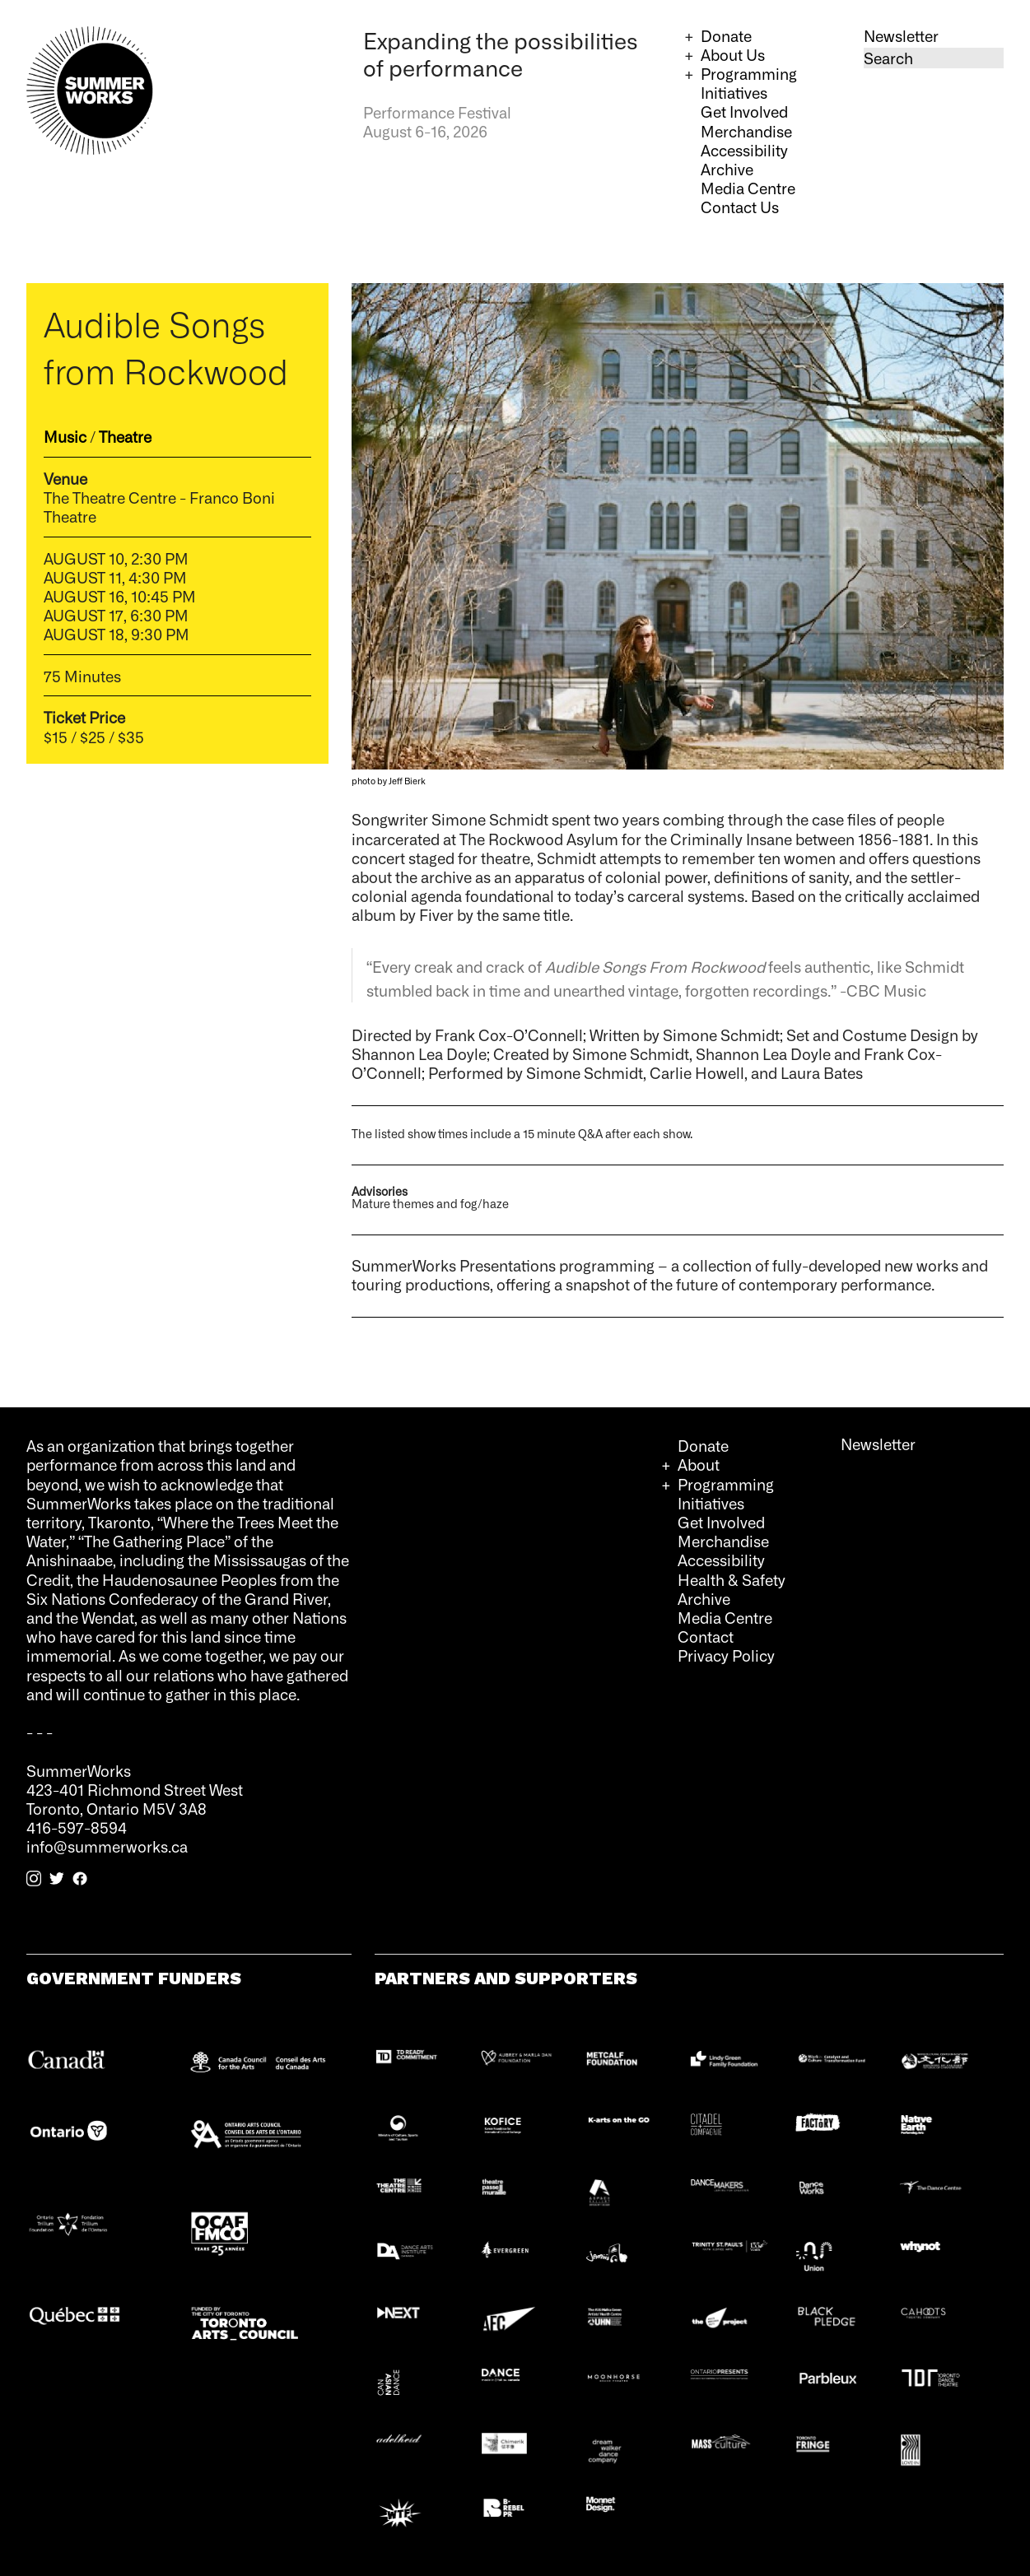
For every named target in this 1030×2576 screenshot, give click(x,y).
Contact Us (740, 207)
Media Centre (748, 188)
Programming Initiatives (749, 82)
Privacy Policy (726, 1655)
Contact (706, 1636)
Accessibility (744, 150)
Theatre (125, 436)
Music (65, 436)
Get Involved (744, 111)
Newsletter (901, 35)
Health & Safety (731, 1579)
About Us (733, 54)
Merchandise (746, 131)
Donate (726, 35)
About (699, 1464)
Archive (727, 169)
